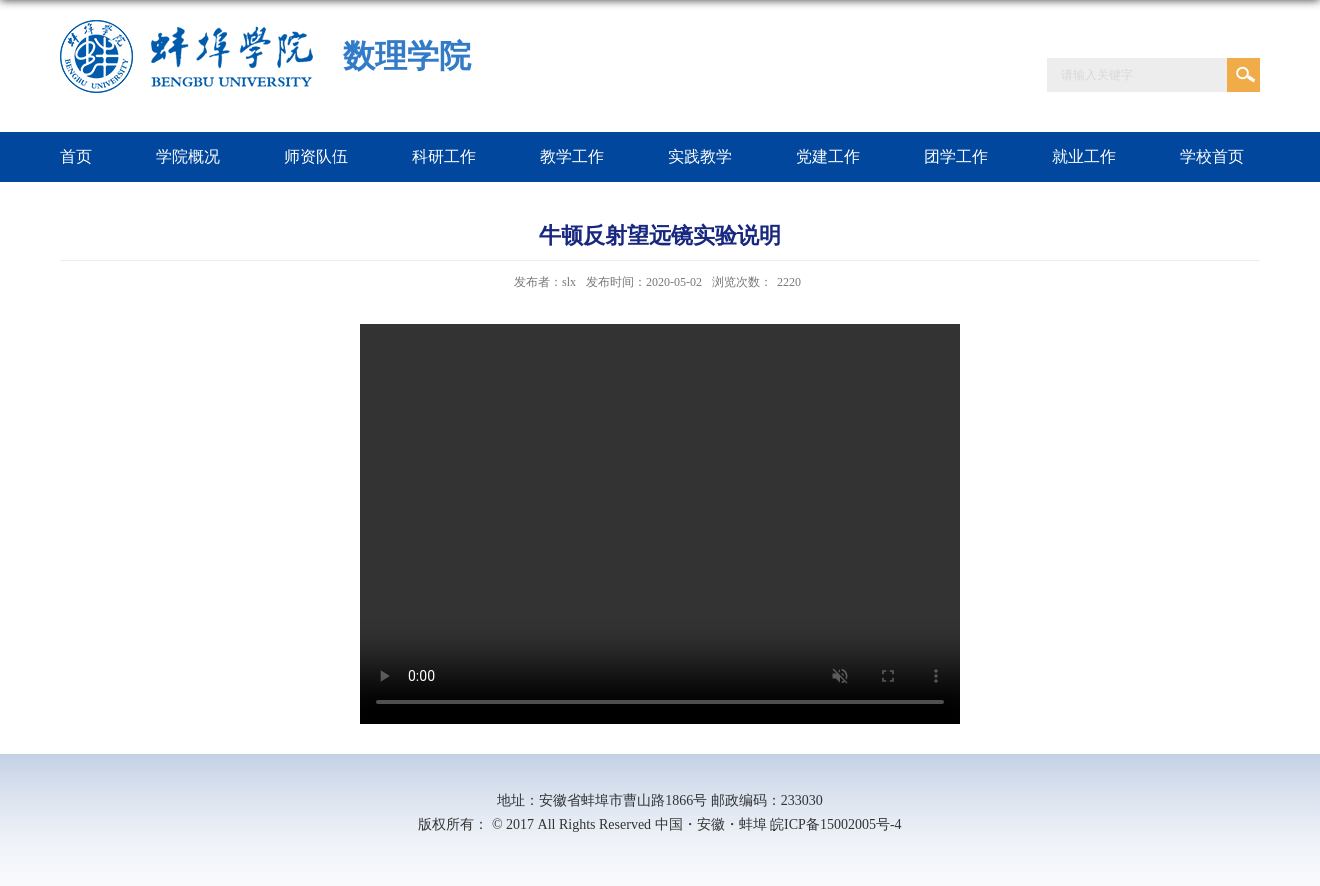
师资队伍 (316, 156)
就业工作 (1084, 156)
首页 (76, 156)
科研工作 (444, 156)
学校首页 (1212, 156)
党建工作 (828, 156)
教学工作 (572, 156)
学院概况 (188, 156)
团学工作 (956, 156)
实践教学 (700, 156)
